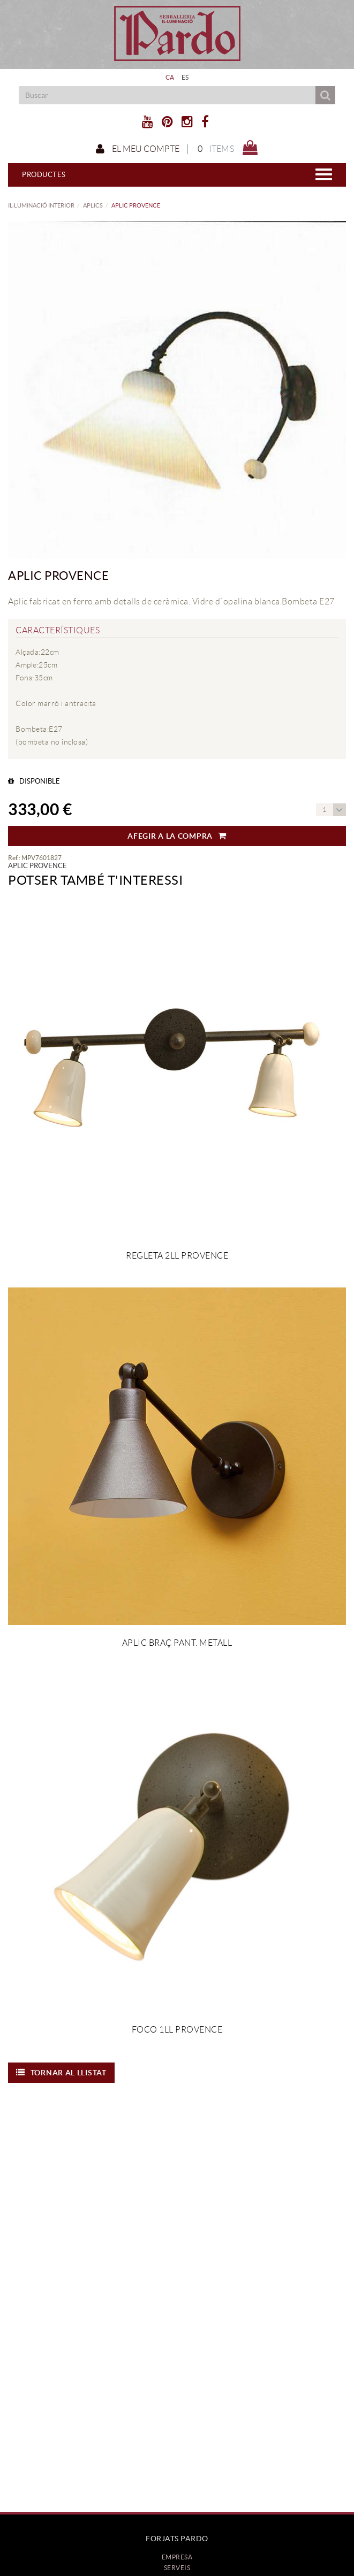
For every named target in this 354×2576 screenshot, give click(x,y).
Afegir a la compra (176, 836)
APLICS (93, 205)
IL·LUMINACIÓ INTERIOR (41, 205)
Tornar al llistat (61, 2072)
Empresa (177, 2557)
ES (185, 77)
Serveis (177, 2567)
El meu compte (137, 149)
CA (170, 77)
